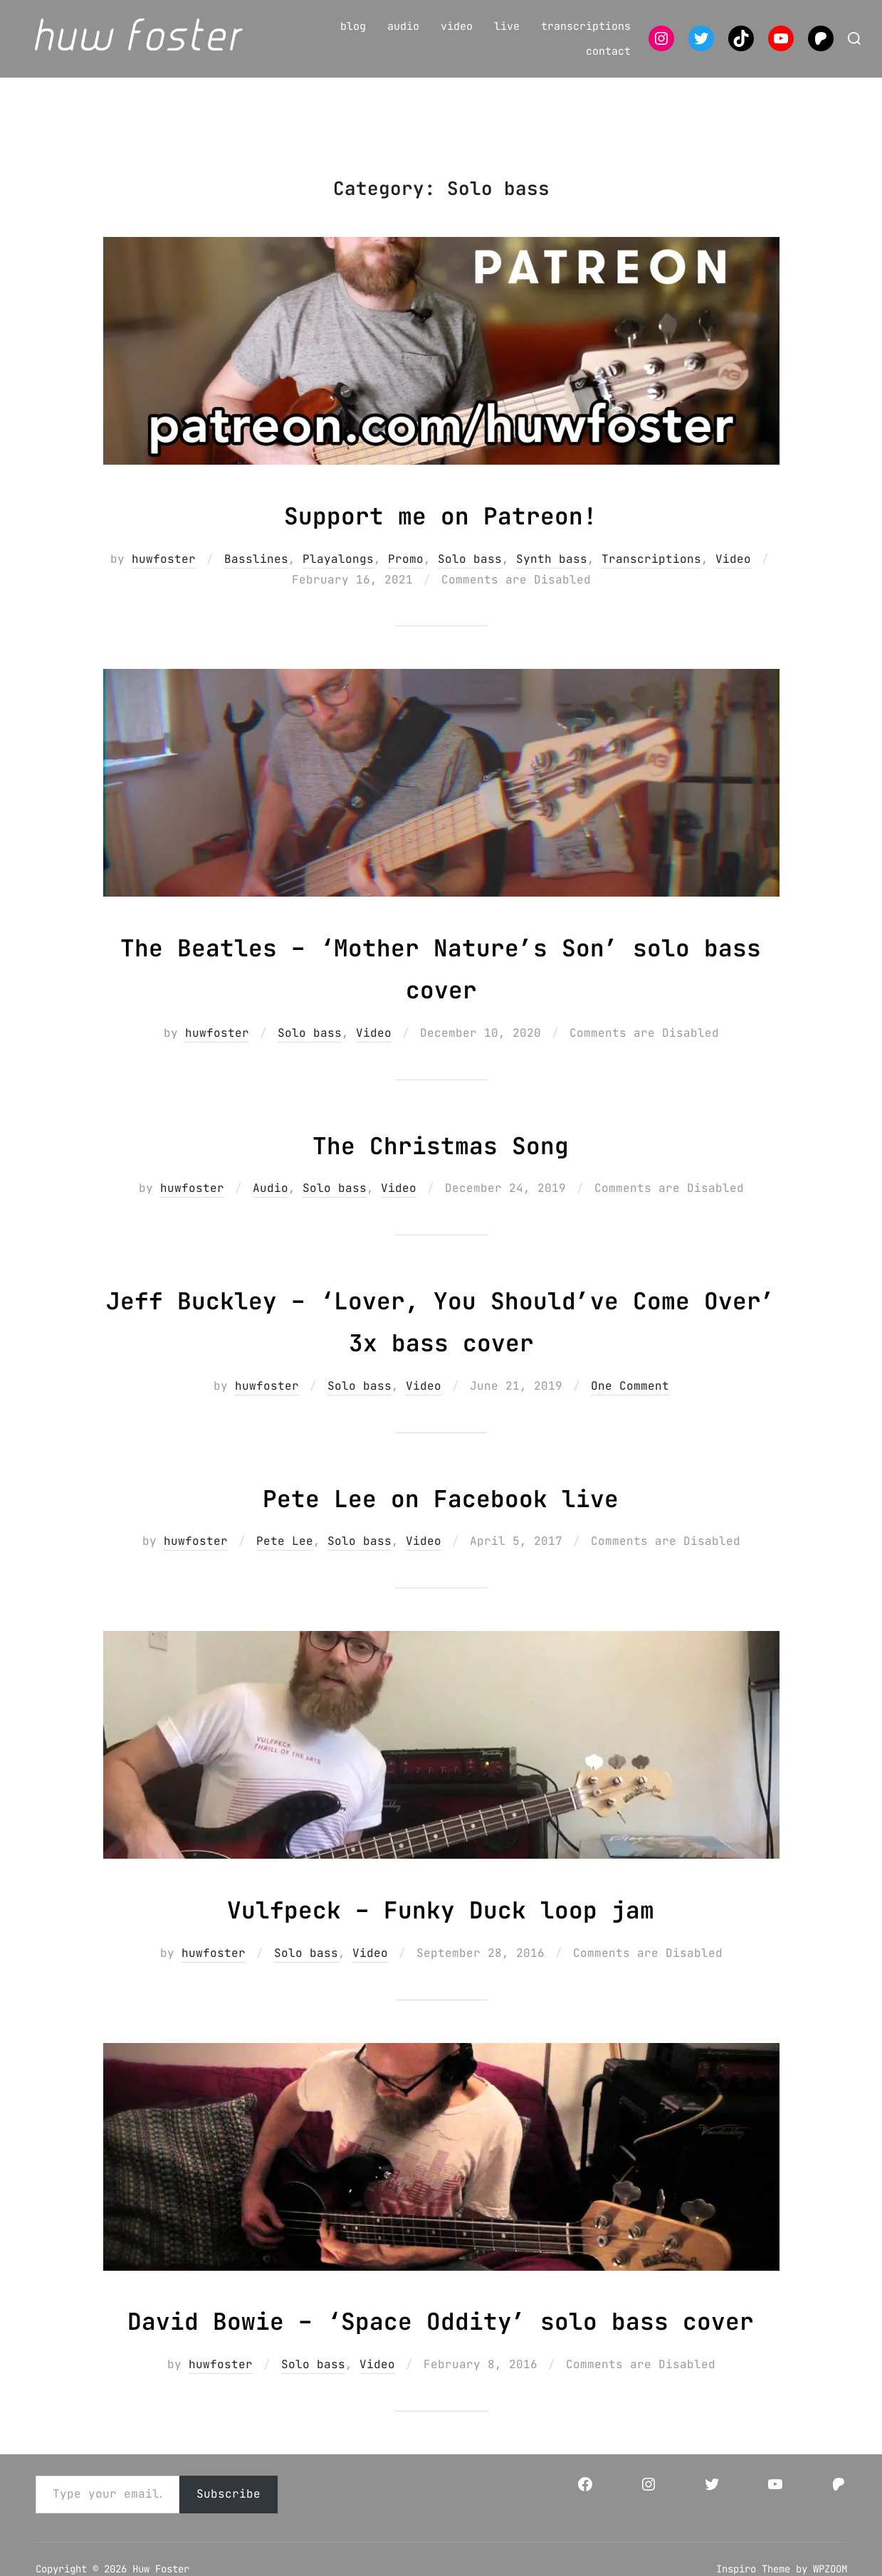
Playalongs (338, 575)
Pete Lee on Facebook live (440, 1512)
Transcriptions (651, 575)
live (507, 26)
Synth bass (551, 575)
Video (733, 575)
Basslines (256, 575)
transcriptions (586, 26)
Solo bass (470, 575)
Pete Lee (284, 1557)
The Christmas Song (440, 1159)
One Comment (630, 1402)
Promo (406, 575)
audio (403, 26)
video (457, 26)
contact (608, 51)
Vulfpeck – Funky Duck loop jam (441, 1924)
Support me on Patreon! (440, 530)
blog (353, 26)
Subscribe (228, 2552)
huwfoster (164, 575)
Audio (270, 1204)
